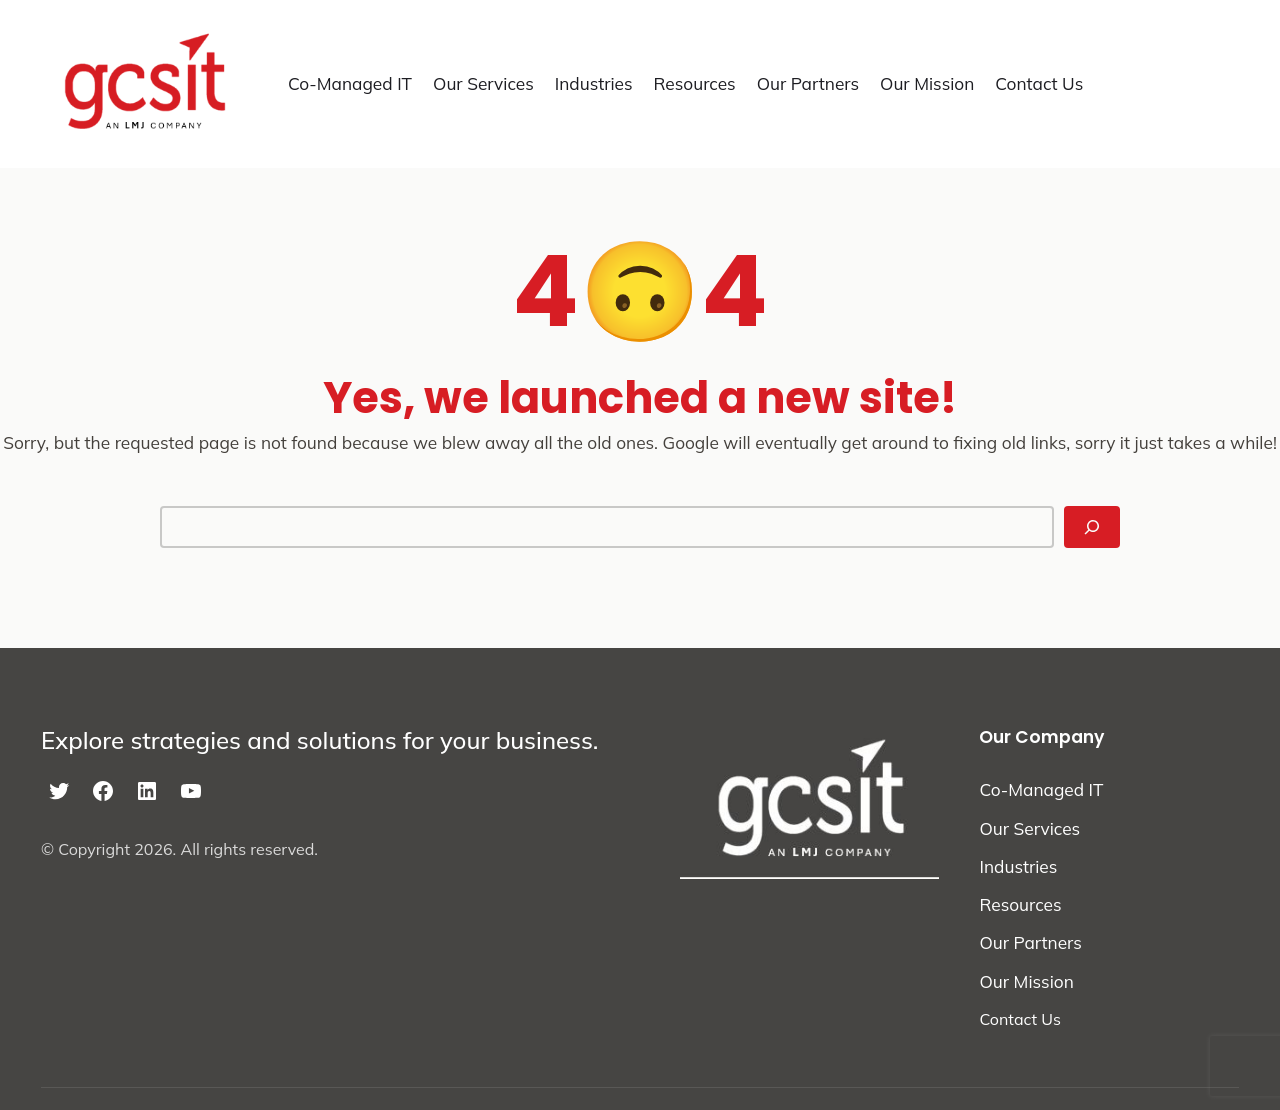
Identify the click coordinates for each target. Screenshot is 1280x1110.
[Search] (1092, 527)
